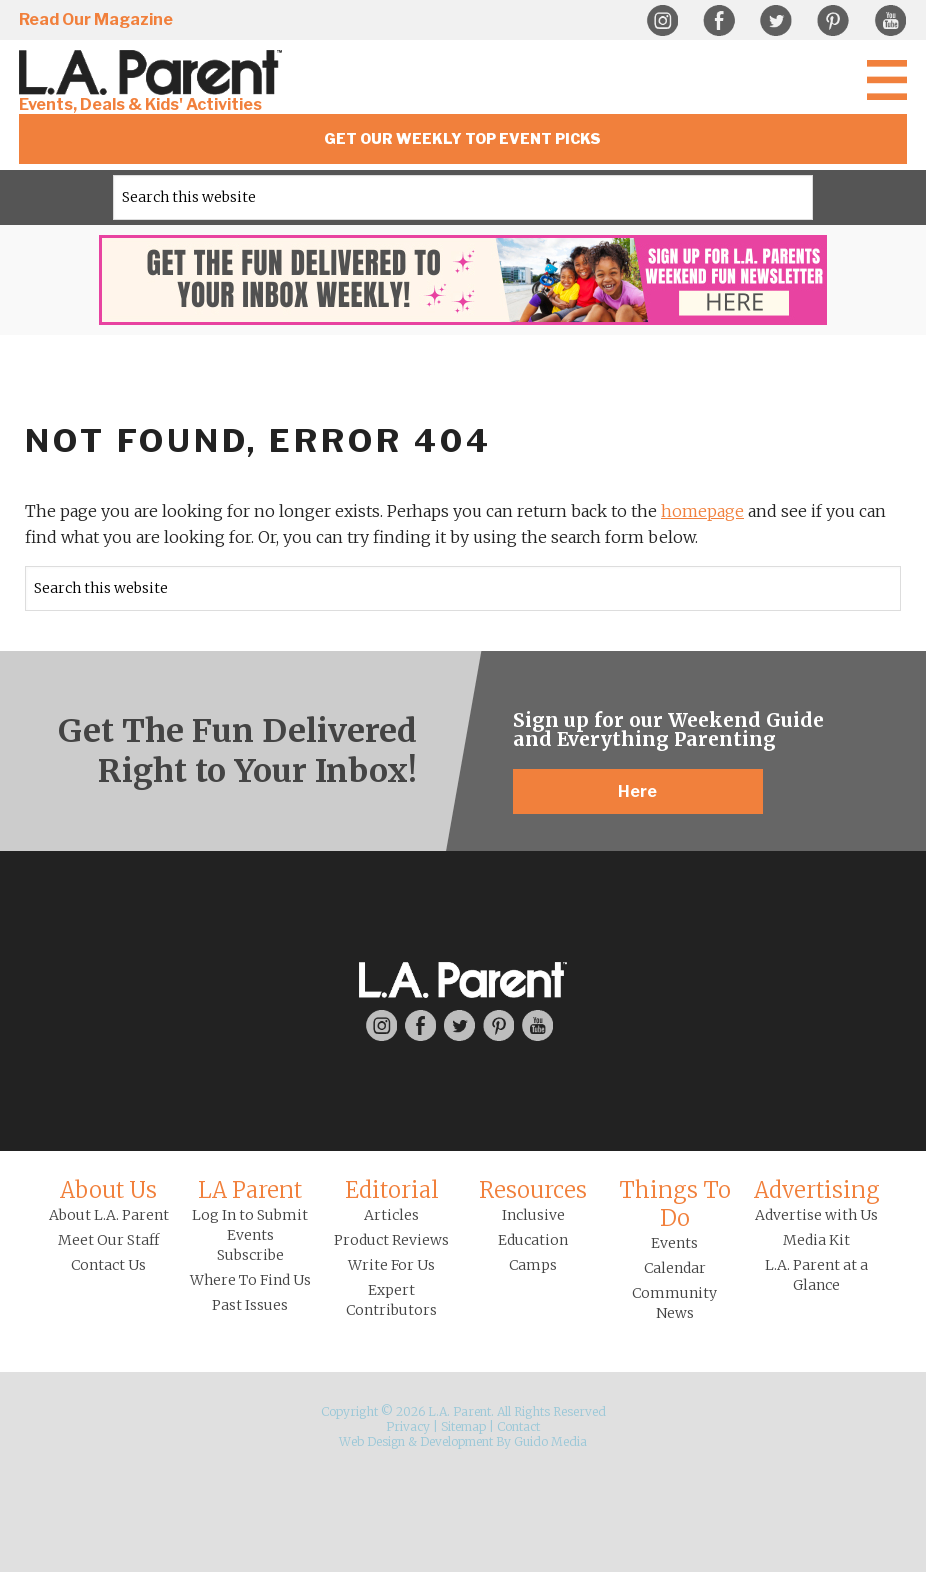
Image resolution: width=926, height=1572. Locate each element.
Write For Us (391, 1265)
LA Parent (250, 1190)
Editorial (392, 1190)
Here (637, 791)
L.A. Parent (154, 72)
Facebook (719, 21)
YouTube (890, 21)
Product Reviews (391, 1240)
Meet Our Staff (108, 1240)
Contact (518, 1426)
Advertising (817, 1190)
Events (674, 1243)
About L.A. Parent (109, 1215)
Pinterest (833, 21)
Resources (533, 1190)
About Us (108, 1190)
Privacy (408, 1426)
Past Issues (250, 1305)
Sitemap (463, 1426)
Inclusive (533, 1215)
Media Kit (816, 1240)
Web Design (372, 1441)
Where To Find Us (250, 1280)
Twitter (776, 21)
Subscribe (250, 1255)
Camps (533, 1265)
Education (533, 1240)
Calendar (675, 1268)
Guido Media (550, 1441)
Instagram (662, 21)
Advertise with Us (816, 1215)
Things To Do (675, 1204)
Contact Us (108, 1265)
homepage (702, 511)
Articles (391, 1215)
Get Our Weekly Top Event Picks (462, 138)
